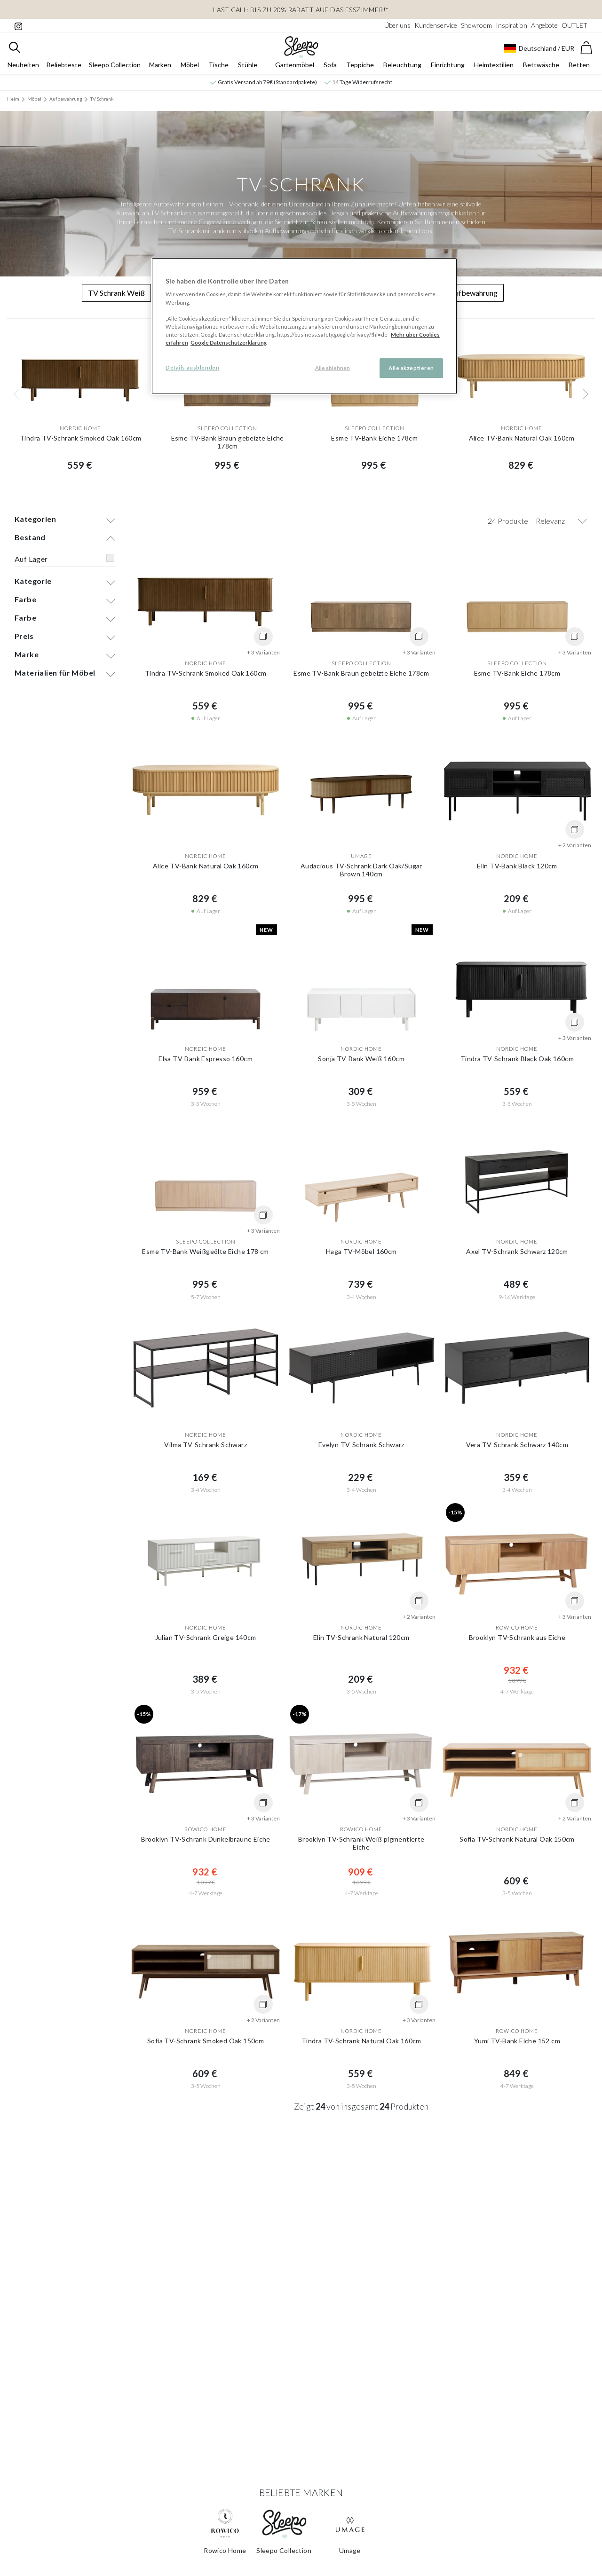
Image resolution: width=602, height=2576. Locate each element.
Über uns (397, 25)
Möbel (190, 69)
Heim (13, 103)
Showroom (476, 25)
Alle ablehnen (332, 368)
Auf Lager (31, 567)
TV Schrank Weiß (116, 296)
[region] (304, 326)
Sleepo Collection (115, 69)
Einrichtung (448, 69)
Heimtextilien (494, 69)
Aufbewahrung (65, 103)
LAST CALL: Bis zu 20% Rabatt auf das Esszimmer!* (300, 10)
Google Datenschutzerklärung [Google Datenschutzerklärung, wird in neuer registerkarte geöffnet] (228, 342)
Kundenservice (435, 25)
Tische (218, 69)
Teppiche (360, 69)
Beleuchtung (402, 69)
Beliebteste (64, 69)
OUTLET (574, 25)
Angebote (544, 25)
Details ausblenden (192, 367)
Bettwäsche (541, 69)
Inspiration (511, 25)
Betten (579, 69)
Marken (160, 69)
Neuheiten (23, 69)
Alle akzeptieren (411, 368)
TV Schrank (102, 103)
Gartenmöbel (294, 69)
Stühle (247, 69)
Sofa (330, 69)
